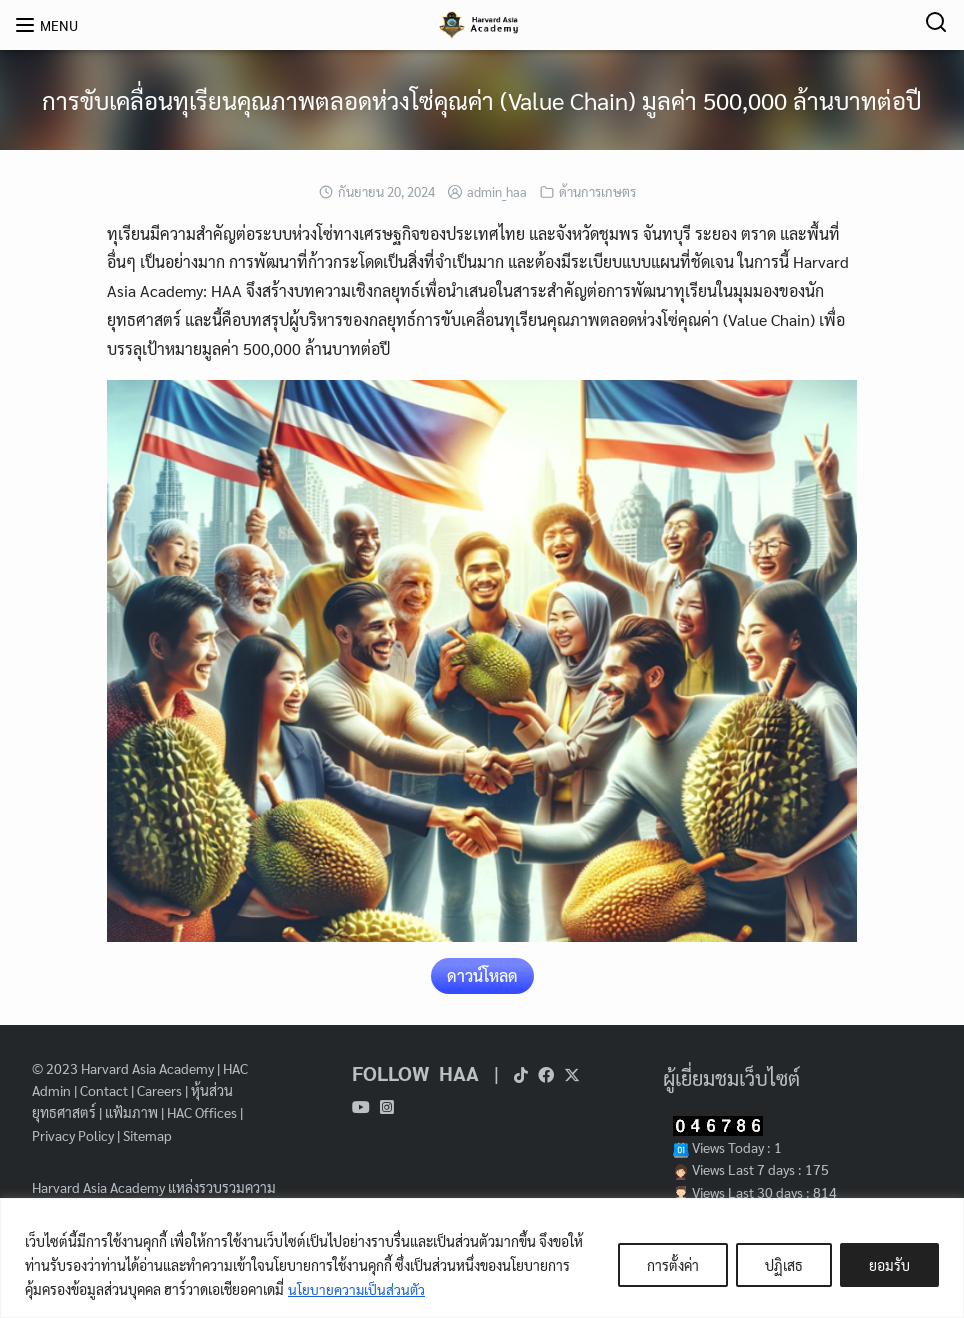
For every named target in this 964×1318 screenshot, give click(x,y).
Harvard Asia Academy (147, 1068)
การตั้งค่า (673, 1265)
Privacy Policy (73, 1135)
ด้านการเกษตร (597, 191)
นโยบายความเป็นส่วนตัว (357, 1289)
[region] (482, 1258)
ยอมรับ (889, 1265)
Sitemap (147, 1135)
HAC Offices (202, 1112)
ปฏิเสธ (784, 1265)
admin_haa (497, 191)
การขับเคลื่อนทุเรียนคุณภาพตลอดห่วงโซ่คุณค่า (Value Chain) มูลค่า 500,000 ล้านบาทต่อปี (482, 100)
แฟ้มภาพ (131, 1112)
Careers (159, 1090)
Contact (104, 1090)
